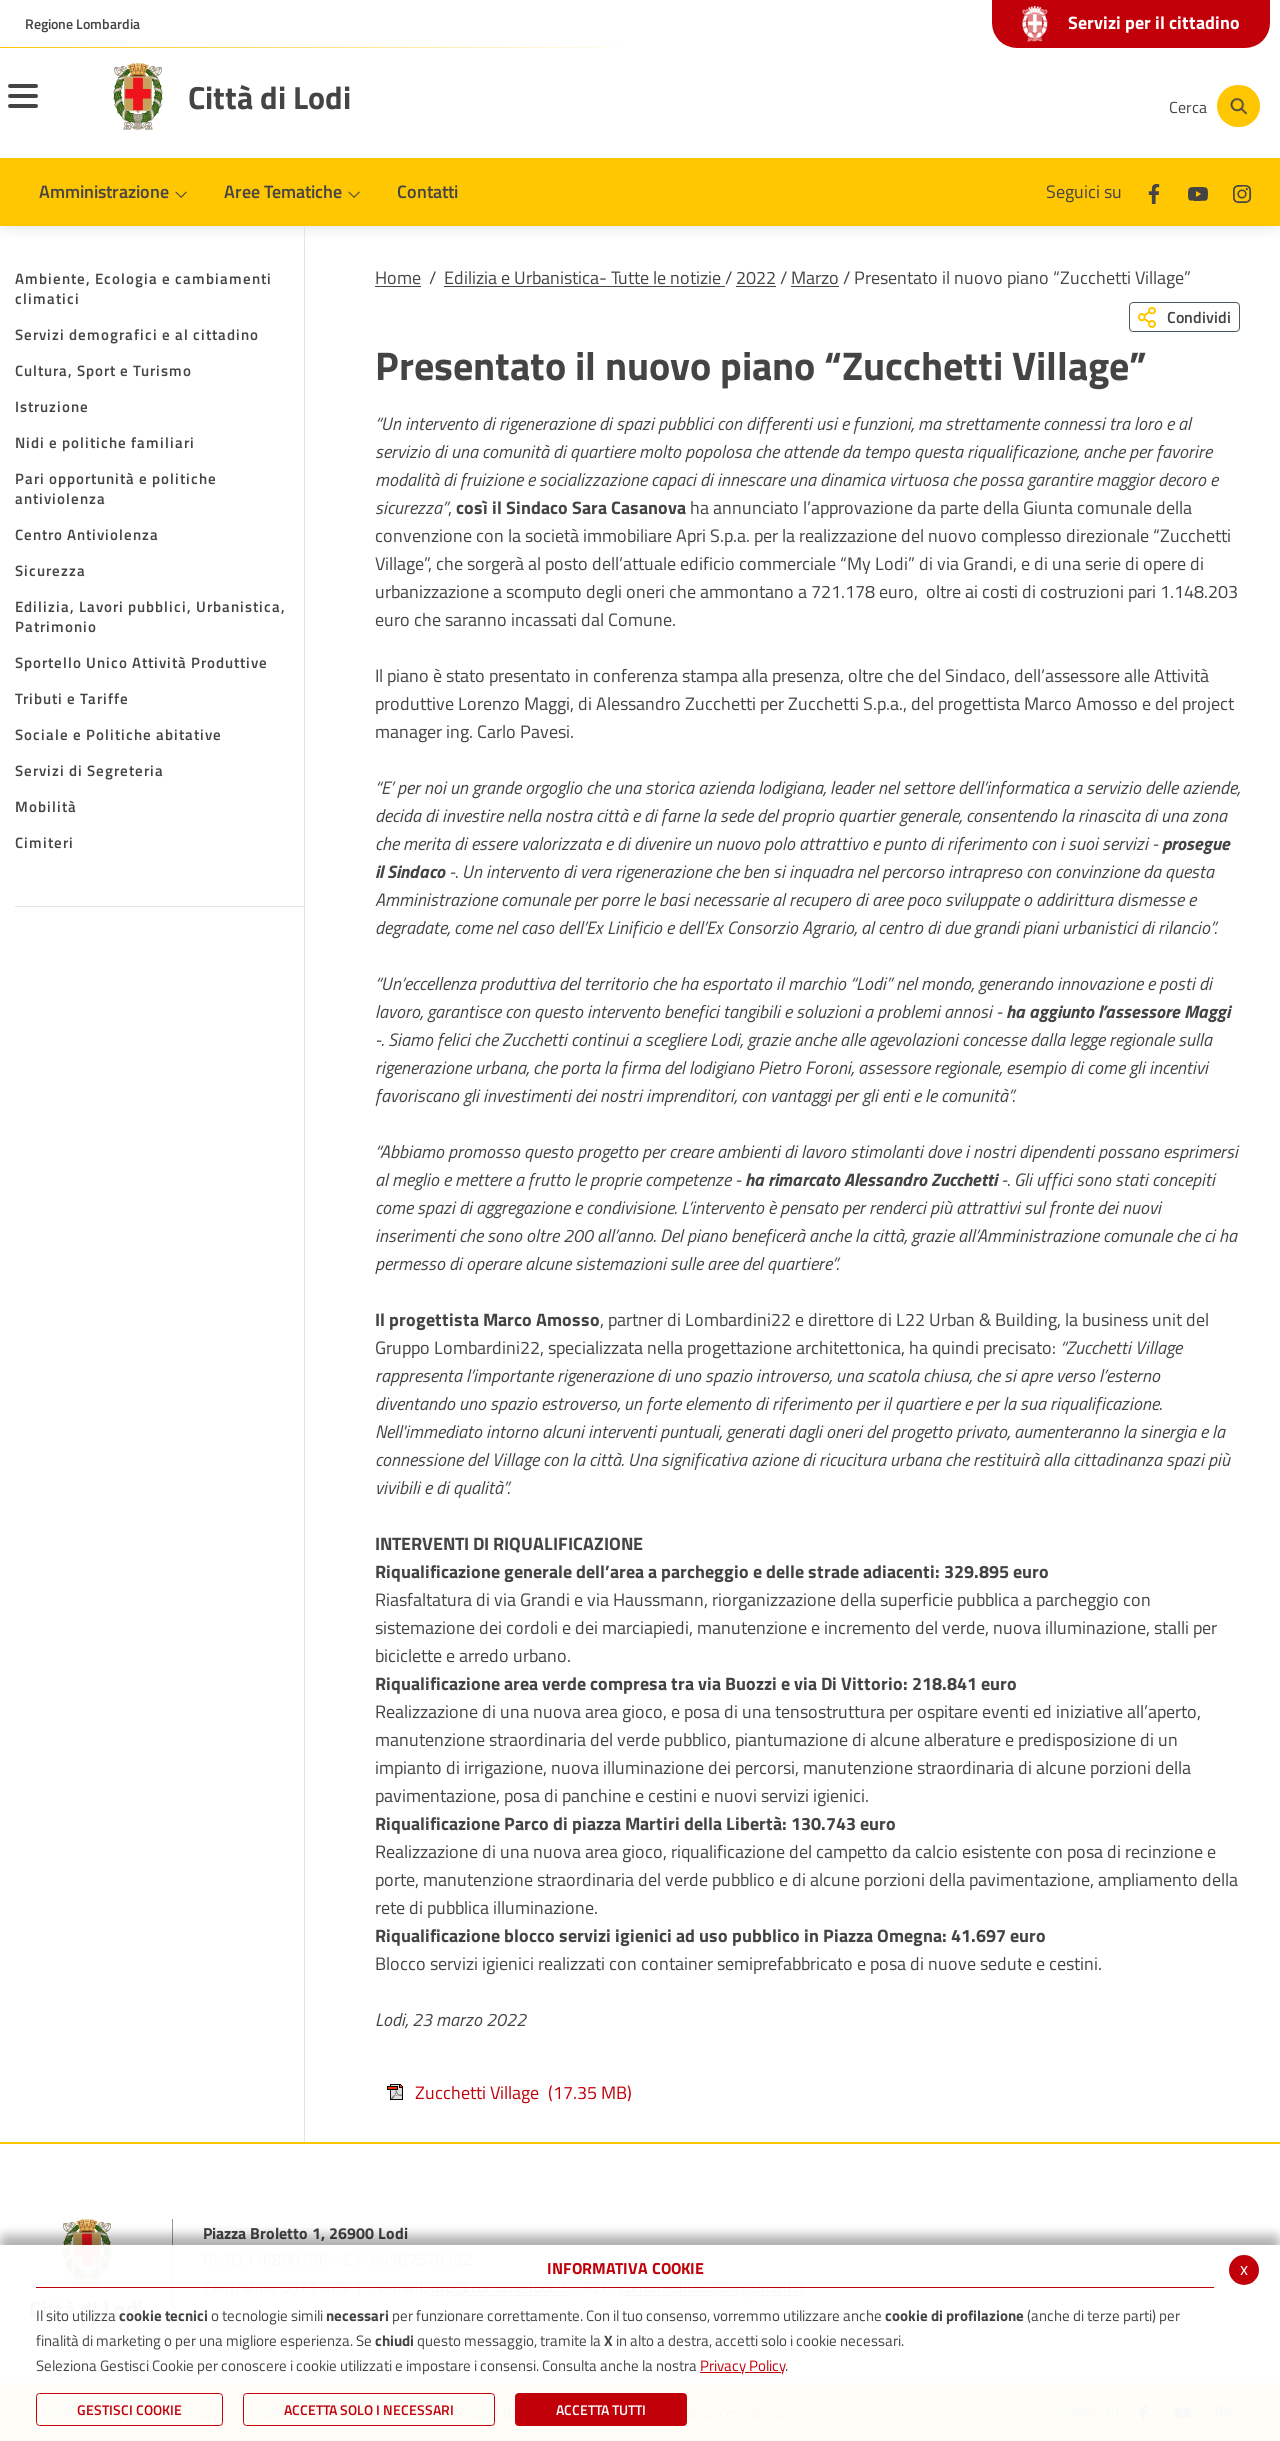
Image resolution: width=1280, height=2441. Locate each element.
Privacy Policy (742, 2365)
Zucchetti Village (508, 2092)
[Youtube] (1014, 106)
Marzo (815, 277)
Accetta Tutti (601, 2409)
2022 (756, 277)
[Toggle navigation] (48, 109)
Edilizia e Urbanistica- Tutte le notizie (584, 277)
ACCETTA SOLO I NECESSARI (369, 2409)
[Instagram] (1074, 106)
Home (398, 277)
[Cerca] (1212, 106)
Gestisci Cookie (129, 2409)
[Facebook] (954, 106)
